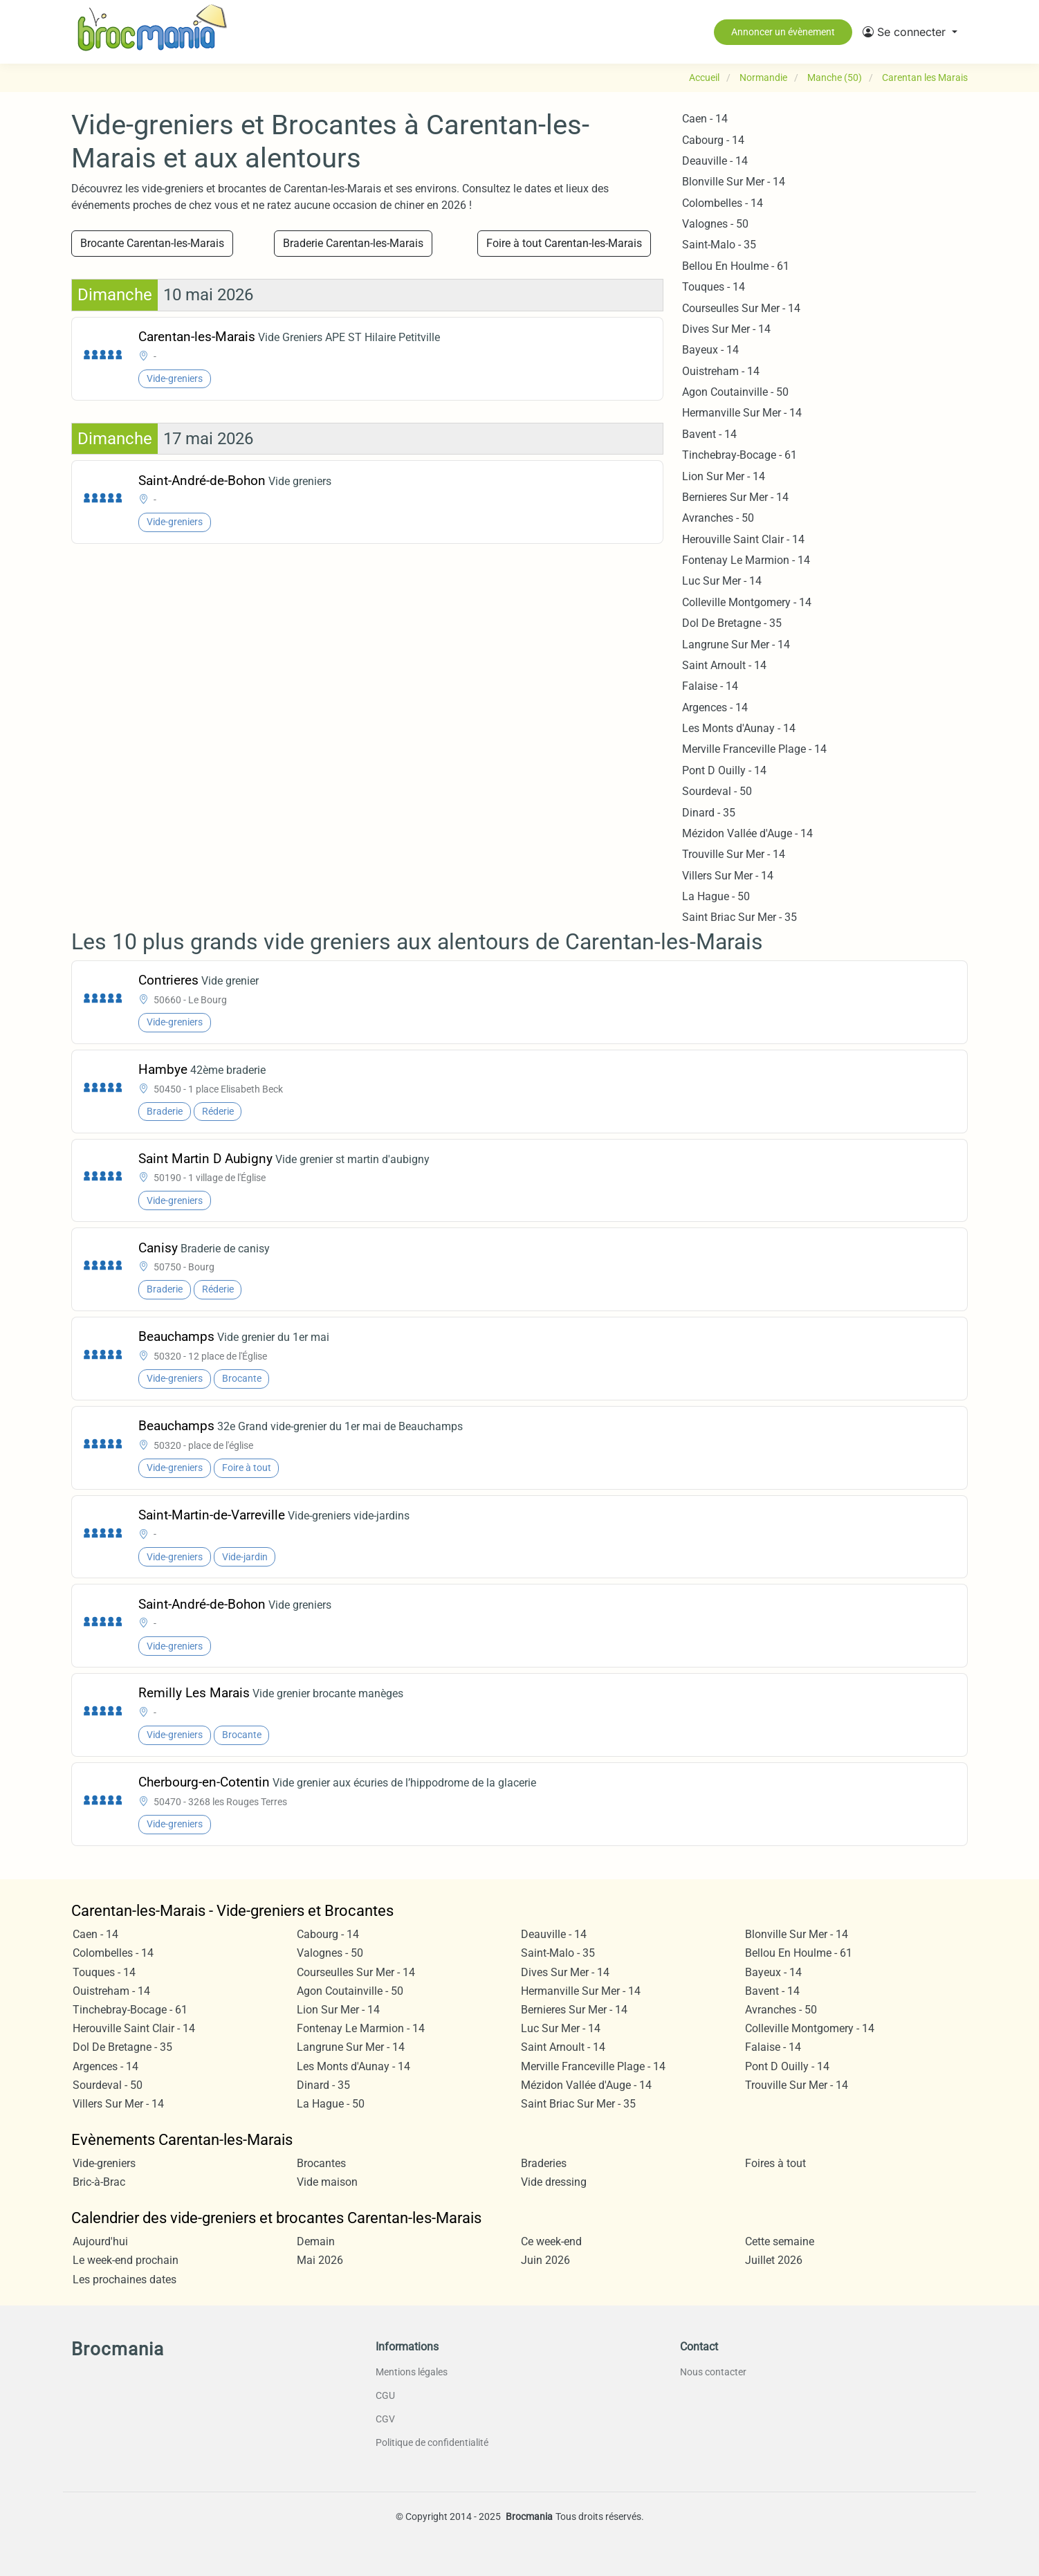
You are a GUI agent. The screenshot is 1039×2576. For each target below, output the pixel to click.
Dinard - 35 (708, 812)
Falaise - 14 (710, 686)
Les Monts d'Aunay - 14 (739, 728)
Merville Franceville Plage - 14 (754, 749)
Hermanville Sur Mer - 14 (742, 412)
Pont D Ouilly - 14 (724, 770)
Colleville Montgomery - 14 (746, 602)
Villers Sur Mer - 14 (727, 875)
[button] (910, 32)
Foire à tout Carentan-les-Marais (564, 243)
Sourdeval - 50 (717, 791)
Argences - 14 (715, 707)
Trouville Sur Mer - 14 (733, 854)
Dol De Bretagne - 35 (732, 623)
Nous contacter (713, 2372)
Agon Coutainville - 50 (735, 392)
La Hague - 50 (716, 896)
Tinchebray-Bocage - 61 (739, 455)
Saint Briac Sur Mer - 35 (739, 917)
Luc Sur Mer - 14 (722, 580)
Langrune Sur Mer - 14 (736, 644)
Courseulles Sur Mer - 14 (741, 308)
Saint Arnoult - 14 (724, 665)
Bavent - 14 (709, 434)
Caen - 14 (705, 118)
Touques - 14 (713, 286)
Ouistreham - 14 (721, 371)
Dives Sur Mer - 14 (726, 329)
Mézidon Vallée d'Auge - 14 (747, 833)
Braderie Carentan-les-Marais (353, 243)
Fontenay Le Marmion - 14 (746, 560)
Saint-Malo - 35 (719, 244)
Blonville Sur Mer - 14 (733, 181)
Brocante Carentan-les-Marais (152, 243)
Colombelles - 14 (722, 203)
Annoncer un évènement (783, 31)
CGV (385, 2419)
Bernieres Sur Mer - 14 (735, 497)
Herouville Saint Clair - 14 (743, 539)
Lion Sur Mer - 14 (723, 476)
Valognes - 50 (715, 223)
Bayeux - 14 (710, 349)
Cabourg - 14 (713, 140)
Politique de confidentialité (432, 2442)
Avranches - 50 (718, 517)
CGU (385, 2395)
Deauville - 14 (715, 160)
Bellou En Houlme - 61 (735, 266)
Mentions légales (412, 2372)
